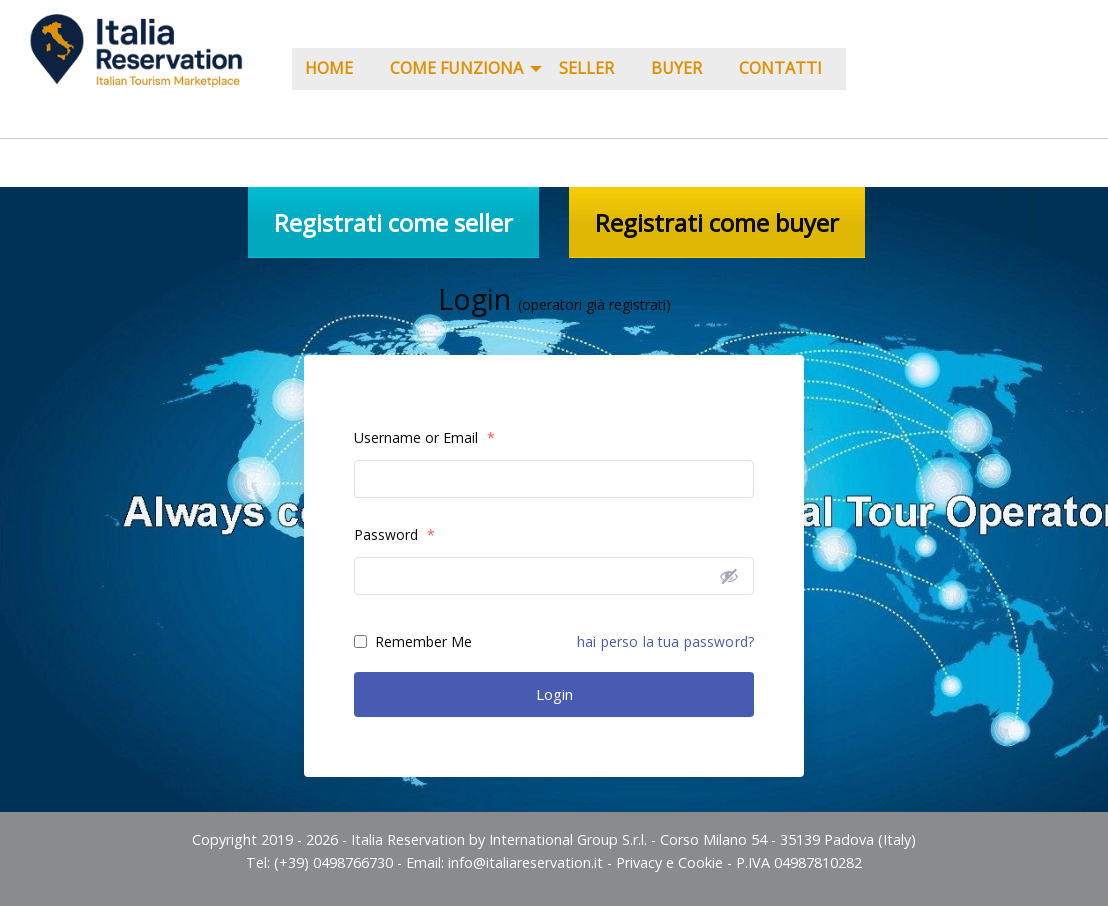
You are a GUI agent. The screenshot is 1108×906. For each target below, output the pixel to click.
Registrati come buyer (717, 222)
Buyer (676, 68)
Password (394, 534)
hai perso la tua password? (665, 641)
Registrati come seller (393, 222)
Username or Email (424, 437)
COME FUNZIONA (456, 68)
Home (329, 68)
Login (554, 694)
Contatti (780, 68)
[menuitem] (334, 69)
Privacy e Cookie (669, 862)
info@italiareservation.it (525, 862)
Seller (586, 68)
